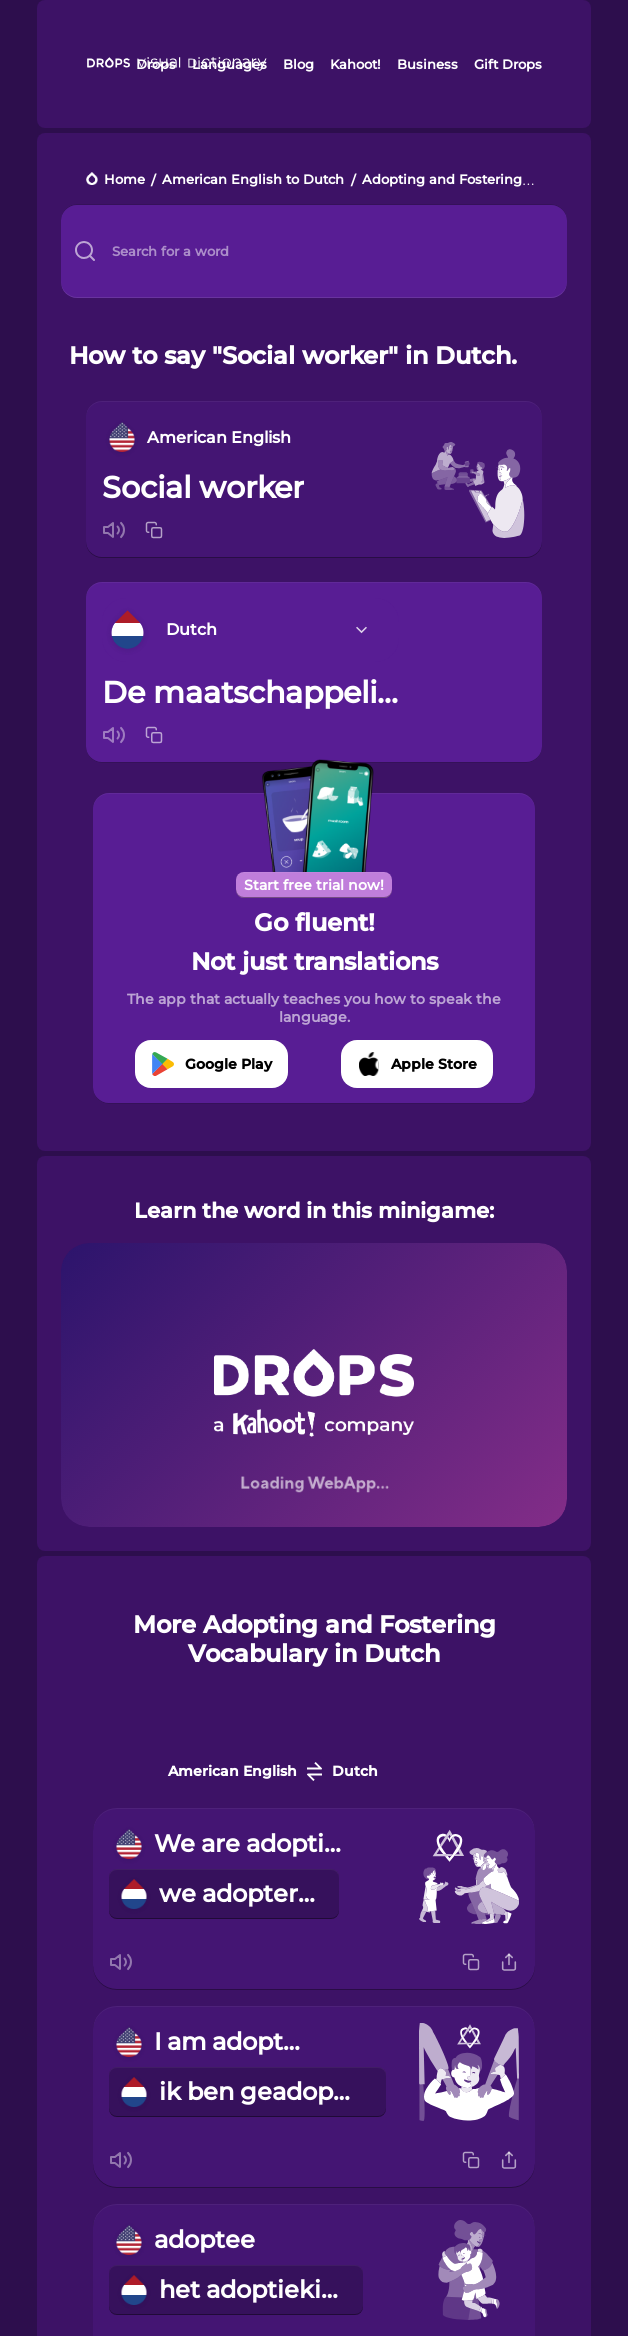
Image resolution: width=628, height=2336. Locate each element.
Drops (156, 64)
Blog (298, 64)
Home (124, 180)
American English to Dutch (253, 180)
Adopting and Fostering (442, 180)
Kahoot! (355, 64)
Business (427, 64)
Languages (229, 64)
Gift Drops (508, 64)
